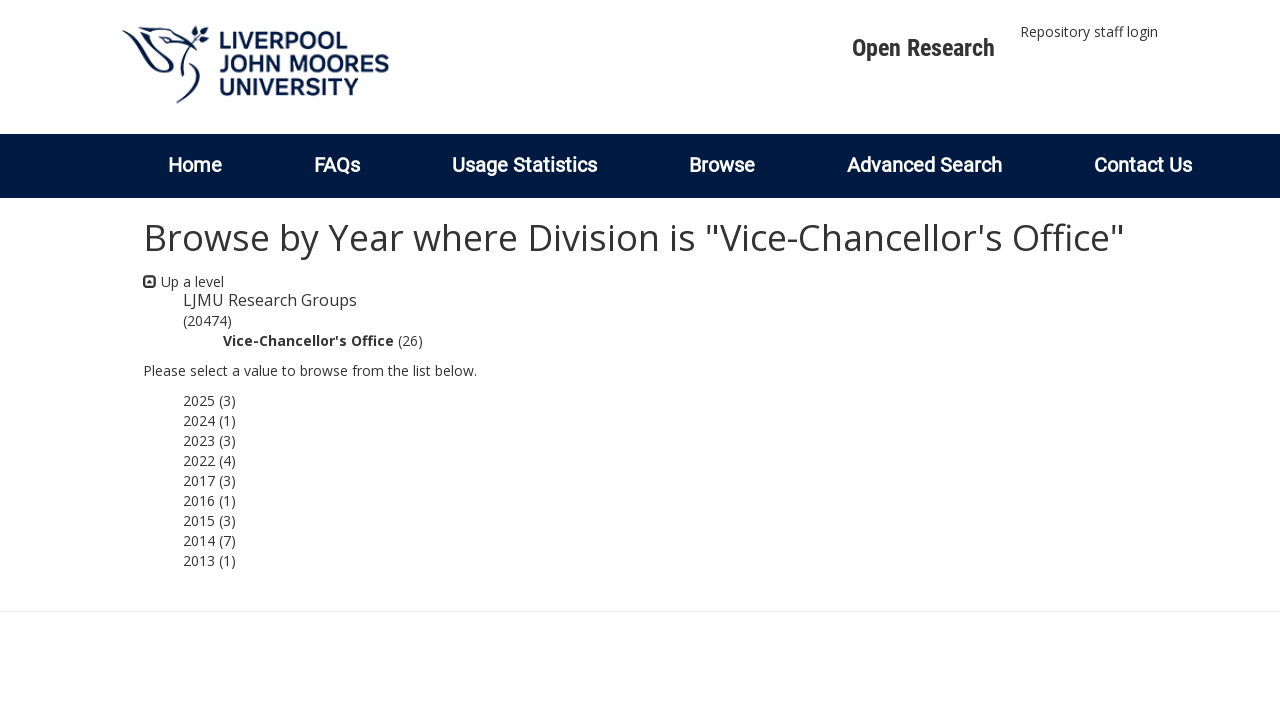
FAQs (337, 165)
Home (195, 165)
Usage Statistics (524, 165)
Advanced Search (924, 165)
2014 (199, 540)
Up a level (183, 281)
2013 (199, 560)
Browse (722, 165)
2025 (199, 400)
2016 (199, 500)
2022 (199, 460)
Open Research (923, 48)
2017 (199, 480)
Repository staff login (1089, 31)
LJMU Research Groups (270, 300)
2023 (199, 440)
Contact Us (1143, 165)
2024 (199, 420)
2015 (199, 520)
